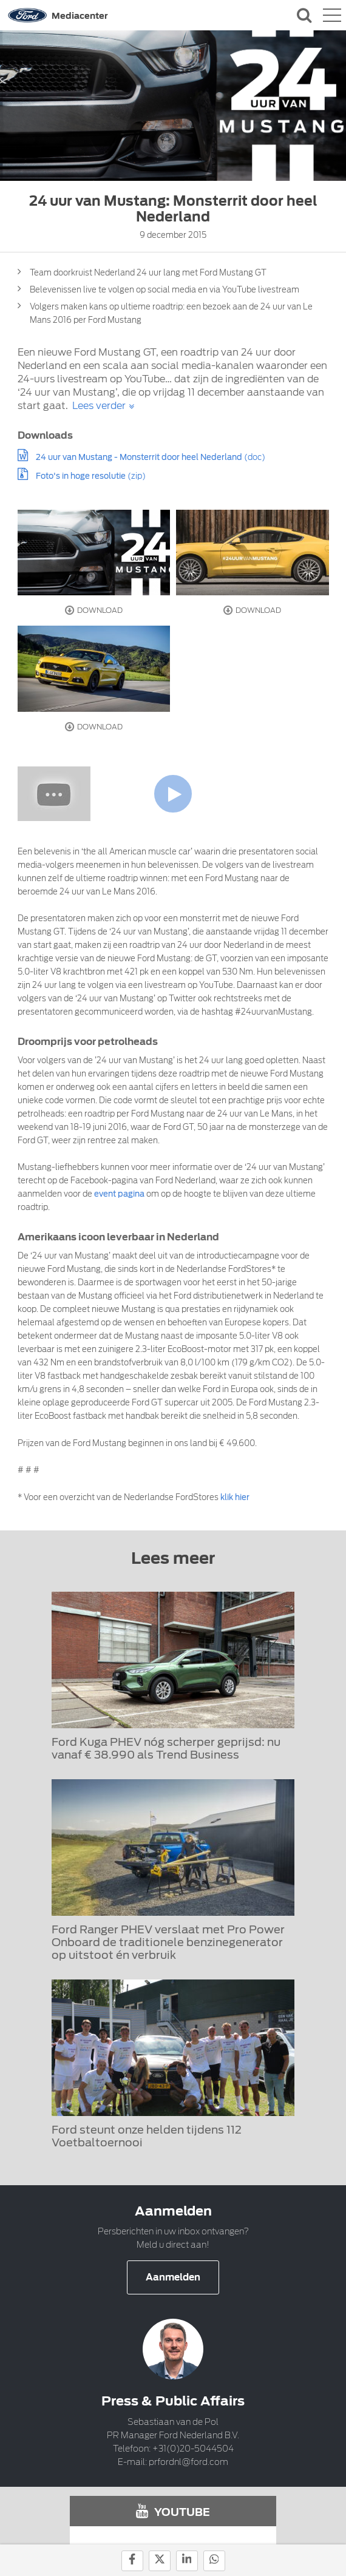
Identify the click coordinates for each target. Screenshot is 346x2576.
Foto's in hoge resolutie (81, 476)
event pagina (119, 1193)
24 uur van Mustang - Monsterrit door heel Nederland (139, 457)
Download (94, 610)
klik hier (234, 1497)
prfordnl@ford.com (188, 2462)
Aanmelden (173, 2277)
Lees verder (99, 405)
